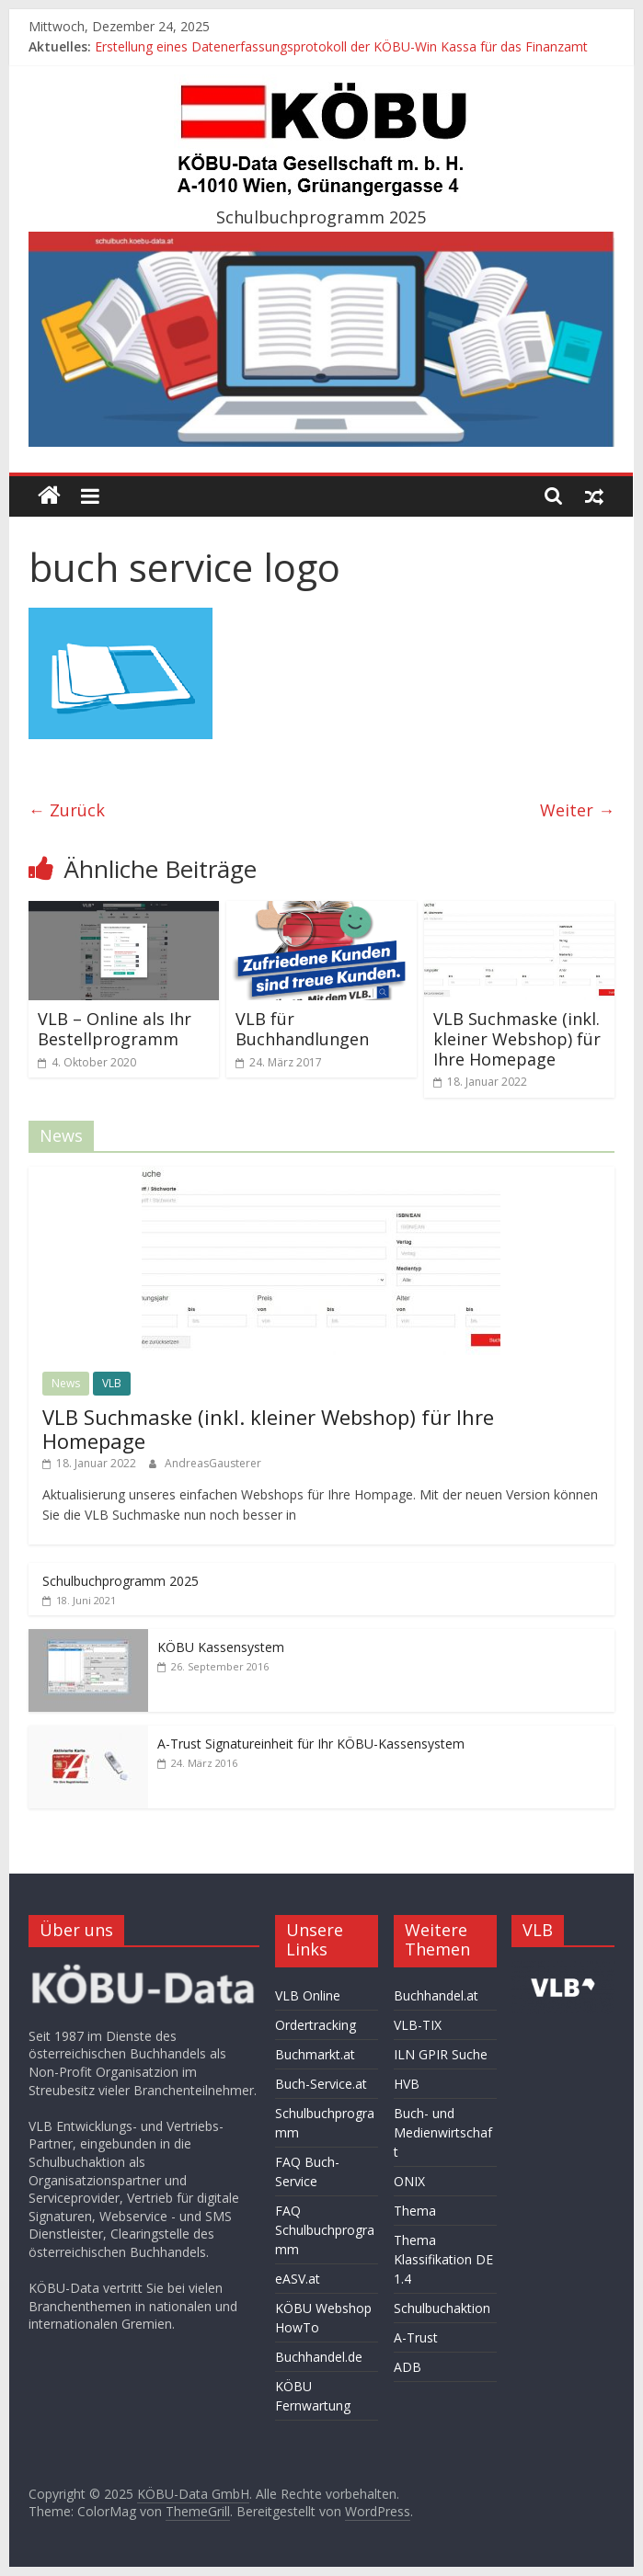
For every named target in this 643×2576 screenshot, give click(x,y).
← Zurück (67, 810)
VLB (111, 1383)
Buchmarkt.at (315, 2054)
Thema (415, 2210)
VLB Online (307, 1995)
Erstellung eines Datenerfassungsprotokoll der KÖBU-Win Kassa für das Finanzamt (341, 46)
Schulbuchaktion (442, 2308)
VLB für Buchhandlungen (302, 1029)
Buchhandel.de (318, 2356)
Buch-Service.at (321, 2083)
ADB (407, 2367)
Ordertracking (315, 2025)
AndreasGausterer (213, 1463)
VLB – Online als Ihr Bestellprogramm (114, 1029)
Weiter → (577, 810)
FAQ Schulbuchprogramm (324, 2230)
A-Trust (416, 2337)
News (66, 1383)
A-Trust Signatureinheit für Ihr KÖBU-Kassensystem (311, 1743)
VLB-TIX (418, 2025)
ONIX (409, 2181)
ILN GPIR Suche (441, 2054)
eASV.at (297, 2278)
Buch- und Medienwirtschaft (443, 2132)
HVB (406, 2083)
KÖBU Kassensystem (220, 1647)
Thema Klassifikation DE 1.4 (443, 2259)
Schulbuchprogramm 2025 (120, 1581)
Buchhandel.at (436, 1995)
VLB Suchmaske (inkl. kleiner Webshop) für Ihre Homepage (517, 1038)
